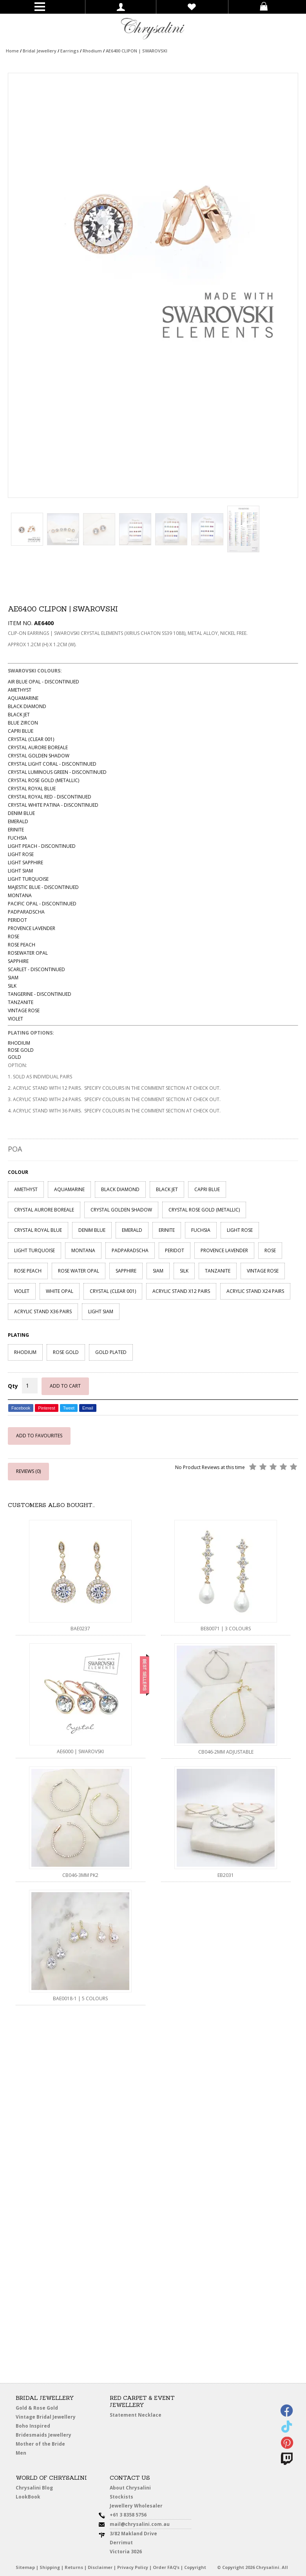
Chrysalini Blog (34, 2487)
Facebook (20, 1408)
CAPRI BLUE (207, 1189)
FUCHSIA (200, 1230)
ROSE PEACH (28, 1270)
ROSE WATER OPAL (78, 1270)
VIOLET (21, 1291)
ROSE (270, 1250)
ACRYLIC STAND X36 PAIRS (43, 1311)
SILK (184, 1270)
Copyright (195, 2567)
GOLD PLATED (111, 1352)
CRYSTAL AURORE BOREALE (44, 1209)
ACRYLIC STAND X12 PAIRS (181, 1291)
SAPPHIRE (126, 1270)
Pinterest (46, 1408)
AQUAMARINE (69, 1189)
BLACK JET (167, 1189)
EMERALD (132, 1230)
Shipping (50, 2567)
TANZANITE (217, 1270)
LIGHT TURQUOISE (34, 1250)
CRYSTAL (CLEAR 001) (113, 1291)
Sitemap (25, 2567)
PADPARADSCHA (130, 1250)
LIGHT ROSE (240, 1230)
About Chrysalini (130, 2487)
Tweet (68, 1408)
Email (87, 1408)
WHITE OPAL (59, 1291)
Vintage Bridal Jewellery (46, 2417)
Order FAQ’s (166, 2567)
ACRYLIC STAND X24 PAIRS (255, 1291)
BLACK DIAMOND (120, 1189)
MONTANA (83, 1250)
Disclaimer (100, 2567)
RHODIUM (25, 1352)
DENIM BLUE (91, 1230)
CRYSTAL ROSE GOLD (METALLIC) (204, 1209)
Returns (74, 2567)
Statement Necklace (135, 2415)
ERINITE (167, 1230)
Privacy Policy (132, 2567)
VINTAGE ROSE (263, 1270)
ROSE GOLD (66, 1352)
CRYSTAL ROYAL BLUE (38, 1230)
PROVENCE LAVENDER (224, 1250)
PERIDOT (174, 1250)
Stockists (122, 2496)
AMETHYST (26, 1189)
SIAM (158, 1270)
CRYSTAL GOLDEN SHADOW (121, 1209)
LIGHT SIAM (100, 1311)
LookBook (28, 2496)
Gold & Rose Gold (37, 2408)
